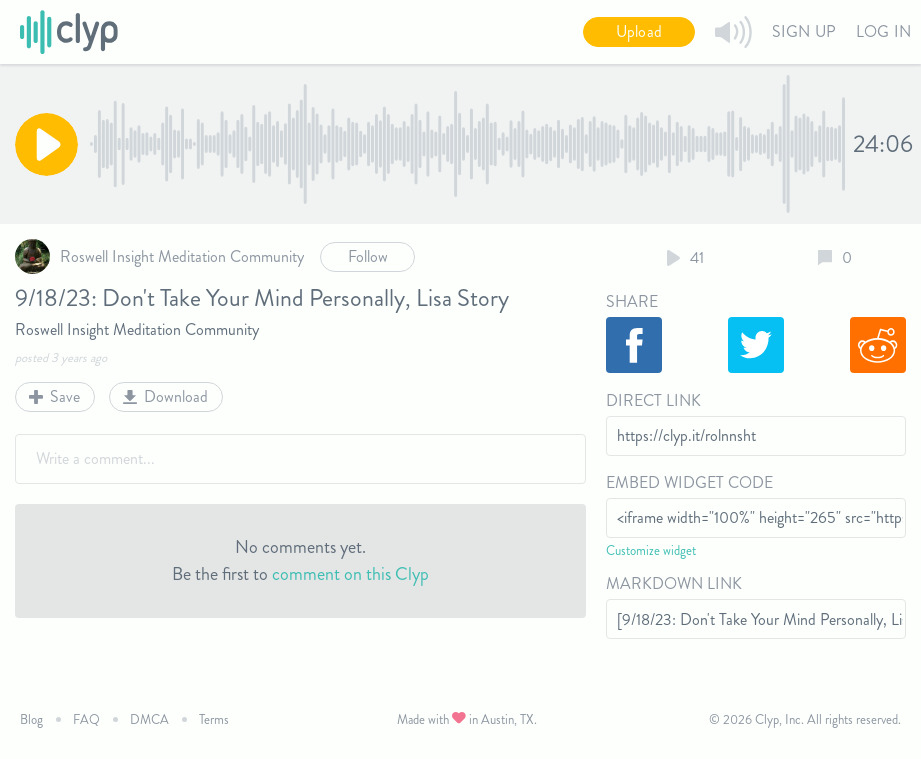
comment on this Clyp (350, 574)
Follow (368, 256)
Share (632, 301)
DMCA (149, 719)
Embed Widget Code (689, 482)
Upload (639, 31)
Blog (31, 719)
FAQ (86, 719)
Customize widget (651, 550)
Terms (214, 719)
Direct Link (653, 400)
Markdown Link (674, 583)
